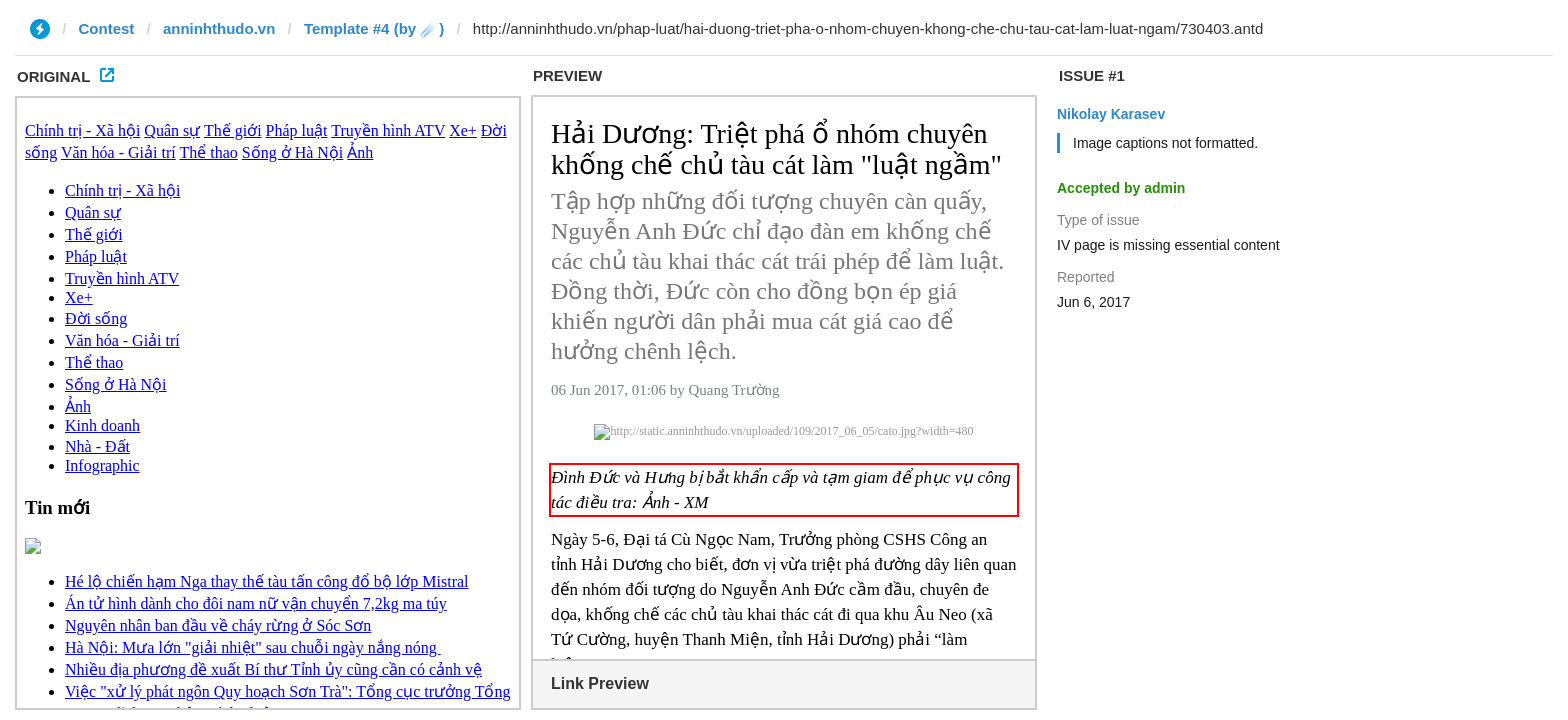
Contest (107, 28)
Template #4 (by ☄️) (374, 28)
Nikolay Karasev (1111, 114)
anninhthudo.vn (219, 28)
